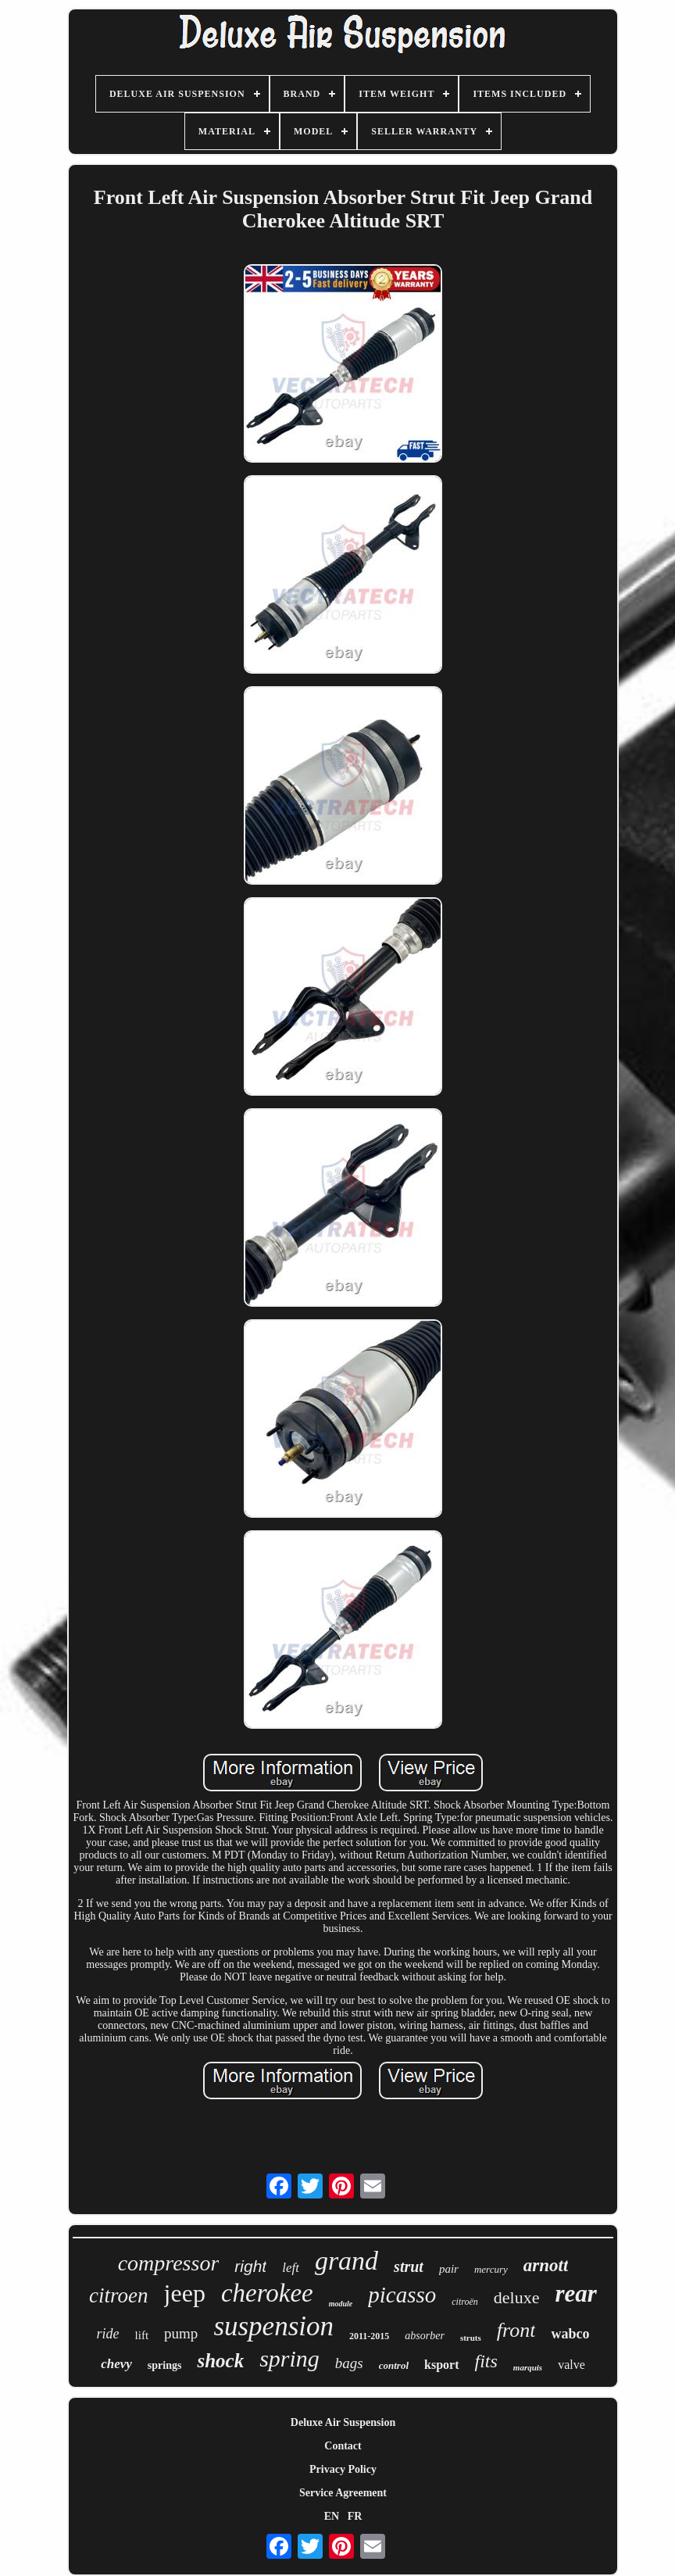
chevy (116, 2363)
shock (220, 2360)
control (394, 2365)
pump (181, 2333)
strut (408, 2266)
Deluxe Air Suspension (343, 2422)
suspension (273, 2326)
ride (108, 2334)
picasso (402, 2294)
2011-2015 (369, 2336)
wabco (570, 2334)
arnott (546, 2265)
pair (449, 2269)
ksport (441, 2364)
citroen (118, 2295)
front (516, 2330)
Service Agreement (343, 2493)
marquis (527, 2367)
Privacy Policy (343, 2469)
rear (576, 2293)
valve (571, 2364)
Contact (342, 2446)
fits (486, 2361)
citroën (465, 2301)
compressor (169, 2263)
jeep (184, 2293)
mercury (491, 2269)
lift (142, 2335)
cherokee (267, 2293)
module (341, 2303)
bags (349, 2363)
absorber (425, 2336)
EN (331, 2516)
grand (346, 2260)
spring (289, 2358)
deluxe (517, 2297)
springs (165, 2365)
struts (470, 2337)
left (290, 2267)
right (250, 2266)
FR (355, 2516)
